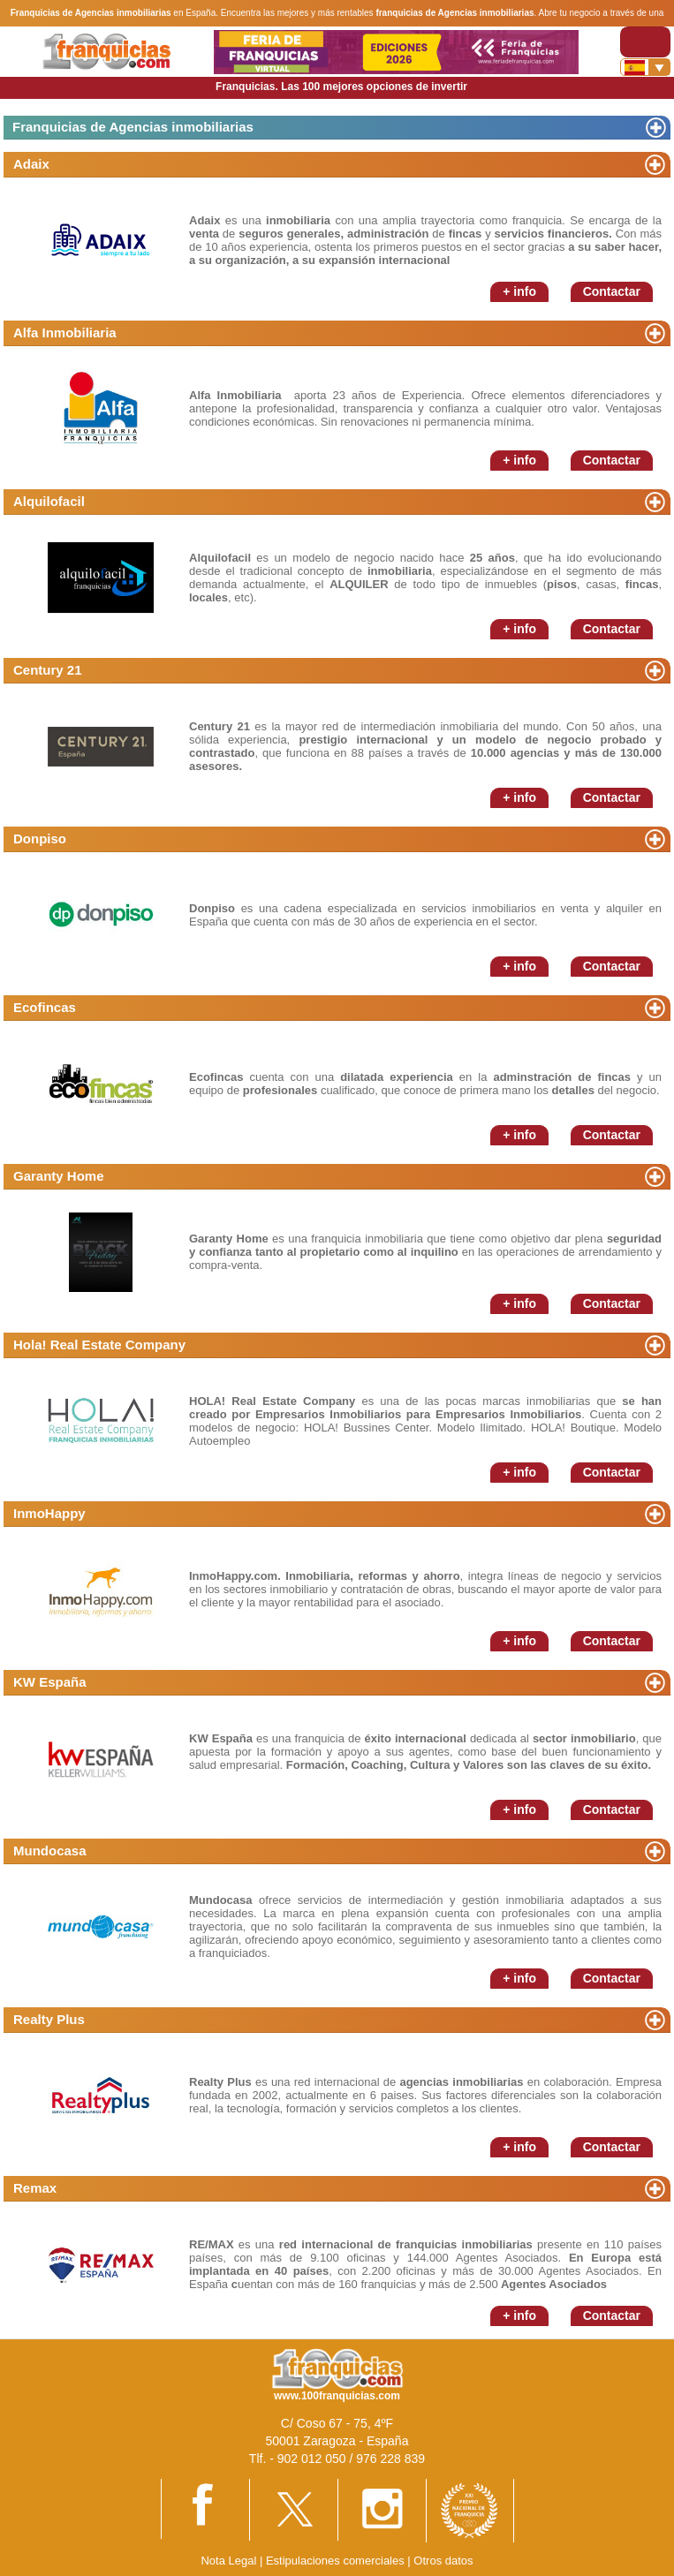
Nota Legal (228, 2560)
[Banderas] (645, 67)
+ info (519, 291)
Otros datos (443, 2560)
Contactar (611, 291)
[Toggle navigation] (645, 41)
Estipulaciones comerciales (336, 2560)
